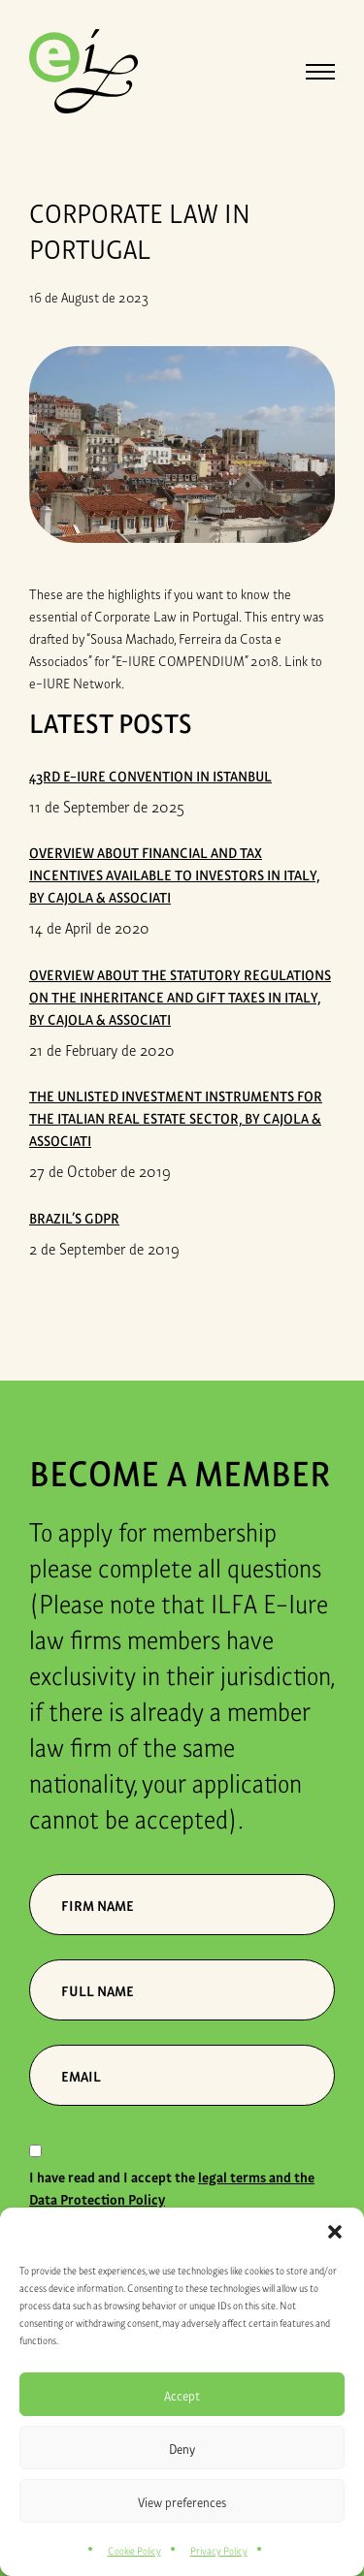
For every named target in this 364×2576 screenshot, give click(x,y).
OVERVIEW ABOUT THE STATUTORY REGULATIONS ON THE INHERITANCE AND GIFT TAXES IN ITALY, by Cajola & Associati (180, 996)
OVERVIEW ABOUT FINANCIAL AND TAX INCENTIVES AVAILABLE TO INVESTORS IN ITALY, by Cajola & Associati (174, 874)
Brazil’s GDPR (74, 1217)
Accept (182, 2394)
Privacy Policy (219, 2550)
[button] (335, 2232)
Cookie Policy (134, 2550)
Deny (182, 2448)
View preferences (182, 2501)
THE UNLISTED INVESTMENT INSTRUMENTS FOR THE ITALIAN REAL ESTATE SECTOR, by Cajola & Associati (175, 1117)
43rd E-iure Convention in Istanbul (150, 775)
